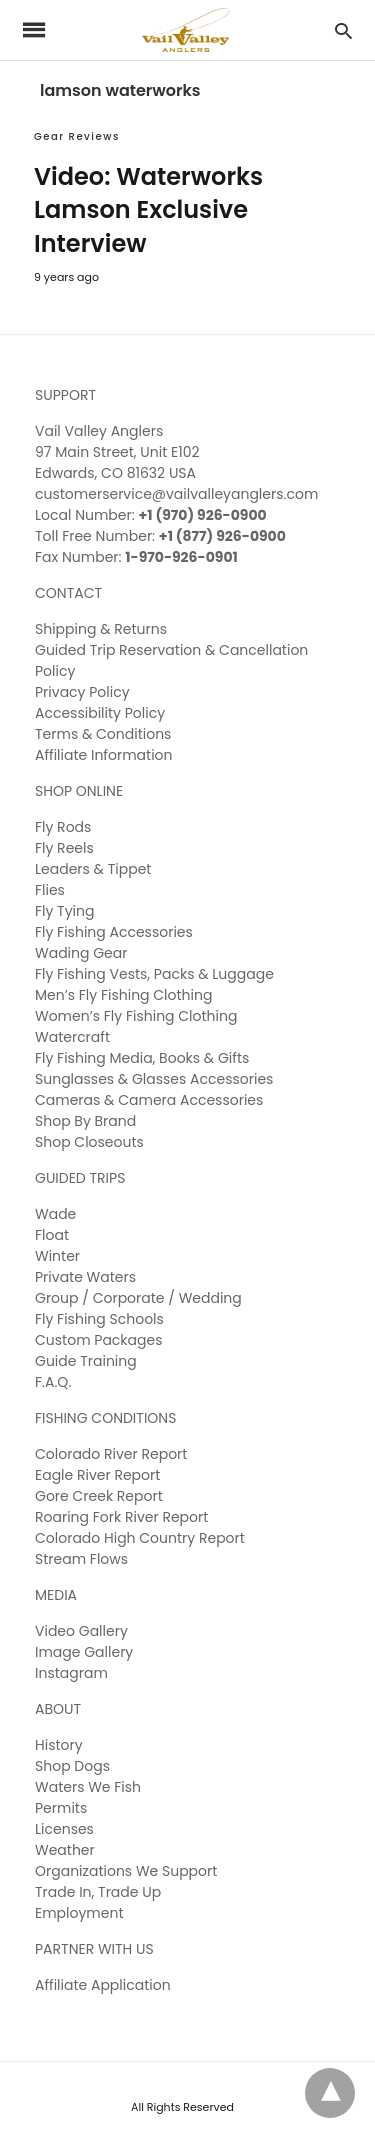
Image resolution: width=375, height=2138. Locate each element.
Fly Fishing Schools (99, 1319)
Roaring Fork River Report (121, 1517)
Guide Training (86, 1361)
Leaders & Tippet (93, 869)
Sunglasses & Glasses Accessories (154, 1079)
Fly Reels (64, 848)
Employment (79, 1913)
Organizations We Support (126, 1871)
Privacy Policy (82, 692)
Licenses (64, 1829)
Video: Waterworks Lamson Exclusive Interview (148, 210)
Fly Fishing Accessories (114, 932)
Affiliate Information (104, 755)
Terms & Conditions (103, 734)
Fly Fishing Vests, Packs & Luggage (154, 974)
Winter (57, 1256)
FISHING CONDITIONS (105, 1418)
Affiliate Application (103, 1985)
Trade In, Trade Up (98, 1892)
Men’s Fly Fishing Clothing (123, 995)
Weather (65, 1850)
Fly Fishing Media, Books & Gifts (142, 1058)
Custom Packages (98, 1340)
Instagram (71, 1673)
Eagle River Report (97, 1475)
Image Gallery (84, 1652)
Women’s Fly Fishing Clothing (136, 1016)
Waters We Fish (88, 1787)
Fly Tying (64, 911)
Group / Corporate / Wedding (138, 1298)
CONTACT (68, 593)
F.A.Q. (53, 1382)
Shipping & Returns (101, 629)
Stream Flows (81, 1559)
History (59, 1745)
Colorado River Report (111, 1454)
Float (52, 1235)
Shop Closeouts (89, 1142)
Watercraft (72, 1037)
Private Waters (85, 1277)
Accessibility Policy (100, 713)
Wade (55, 1214)
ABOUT (58, 1709)
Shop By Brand (85, 1121)
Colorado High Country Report (140, 1538)
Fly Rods (63, 827)
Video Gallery (81, 1631)
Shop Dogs (72, 1766)
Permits (61, 1808)
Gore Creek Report (99, 1496)
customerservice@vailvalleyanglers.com (176, 494)
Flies (50, 890)
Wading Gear (81, 953)
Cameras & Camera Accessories (149, 1100)
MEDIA (56, 1595)
